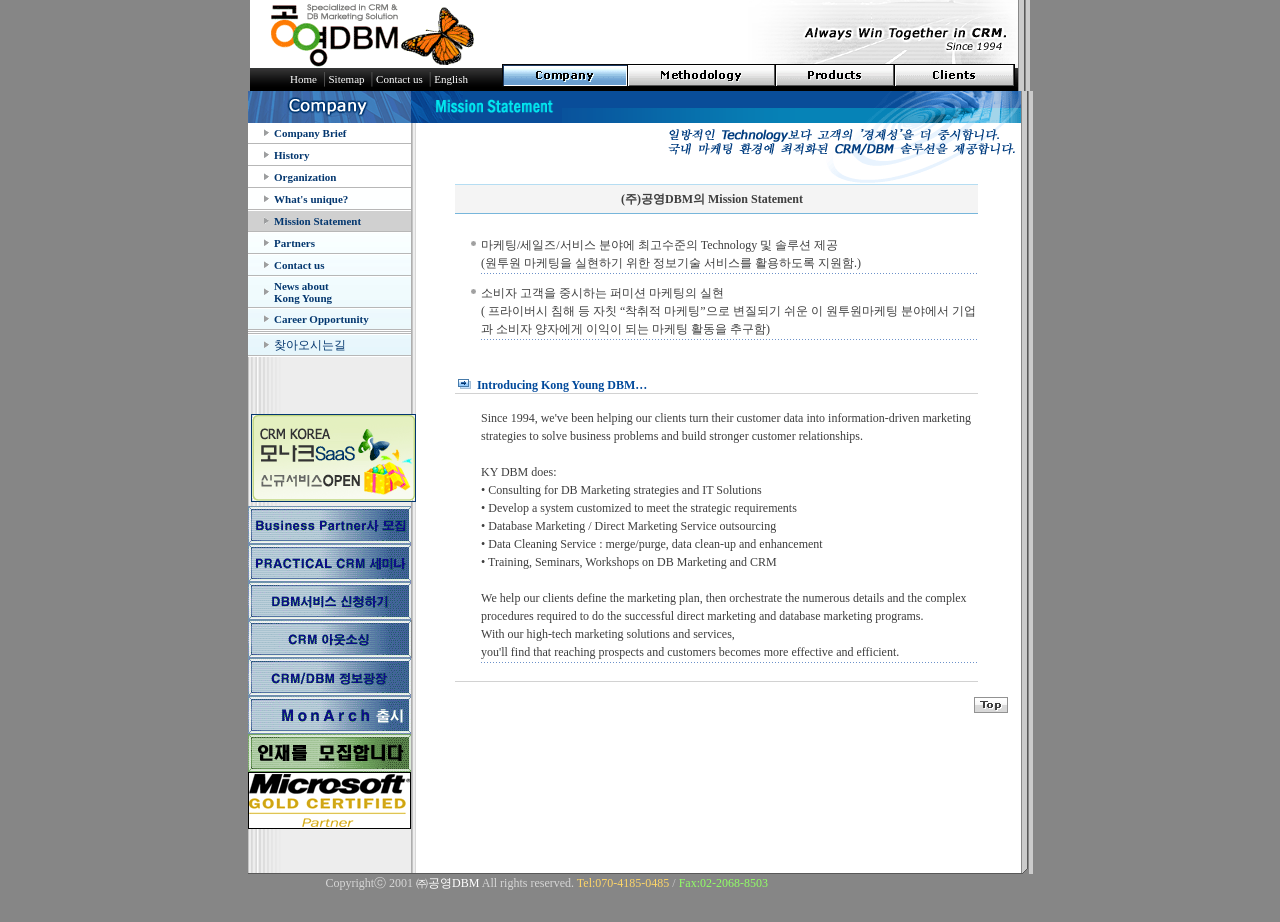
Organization (305, 177)
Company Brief (310, 133)
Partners (294, 243)
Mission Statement (317, 221)
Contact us (299, 265)
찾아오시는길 (310, 345)
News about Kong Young (303, 292)
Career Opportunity (321, 319)
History (291, 155)
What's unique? (311, 199)
